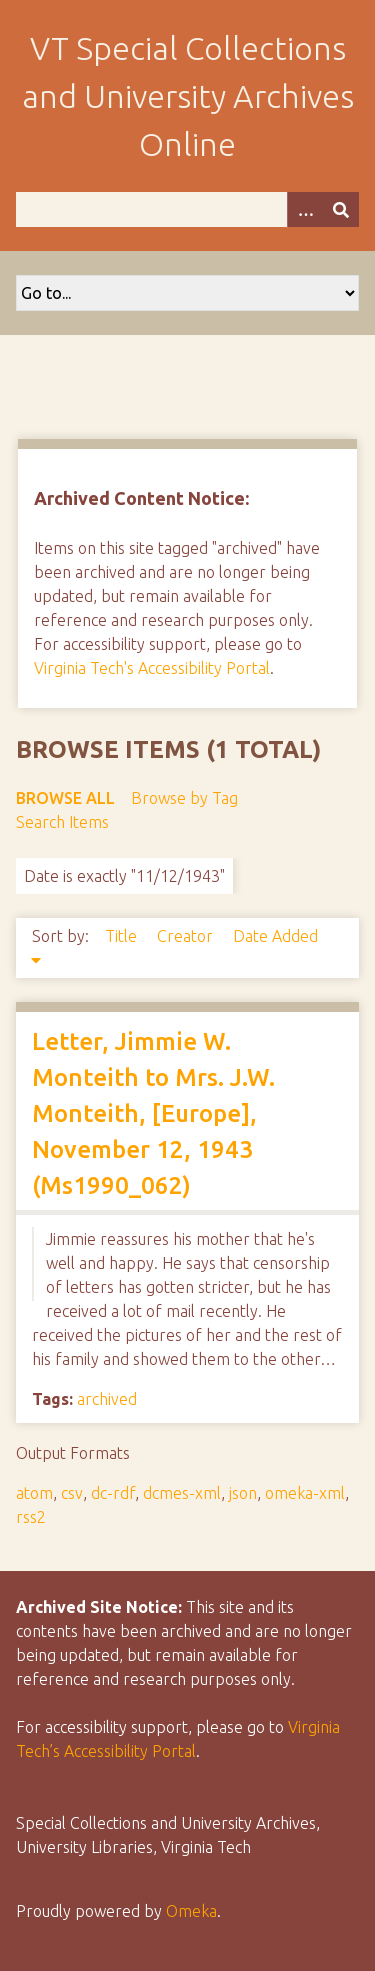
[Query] (187, 209)
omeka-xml (305, 1493)
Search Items (62, 822)
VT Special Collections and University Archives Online (188, 96)
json (243, 1493)
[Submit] (341, 209)
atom (34, 1493)
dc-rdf (113, 1493)
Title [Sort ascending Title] (123, 936)
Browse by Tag (184, 798)
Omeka (191, 1911)
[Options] (305, 209)
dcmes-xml (182, 1493)
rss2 (31, 1517)
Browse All (65, 798)
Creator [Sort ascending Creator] (187, 936)
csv (72, 1493)
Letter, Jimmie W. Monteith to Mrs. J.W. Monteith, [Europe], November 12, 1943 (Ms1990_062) (153, 1113)
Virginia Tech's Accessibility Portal (152, 668)
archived (107, 1399)
